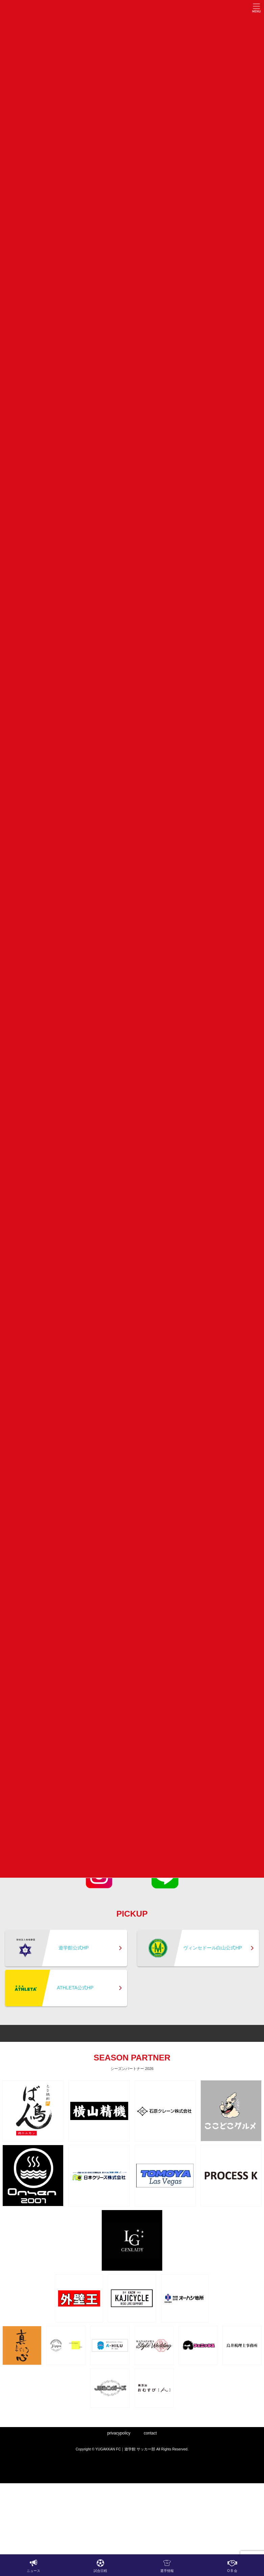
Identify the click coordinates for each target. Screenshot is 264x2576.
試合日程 (100, 2566)
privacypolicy (118, 2433)
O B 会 (232, 2566)
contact (150, 2433)
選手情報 (167, 2566)
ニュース (33, 2566)
